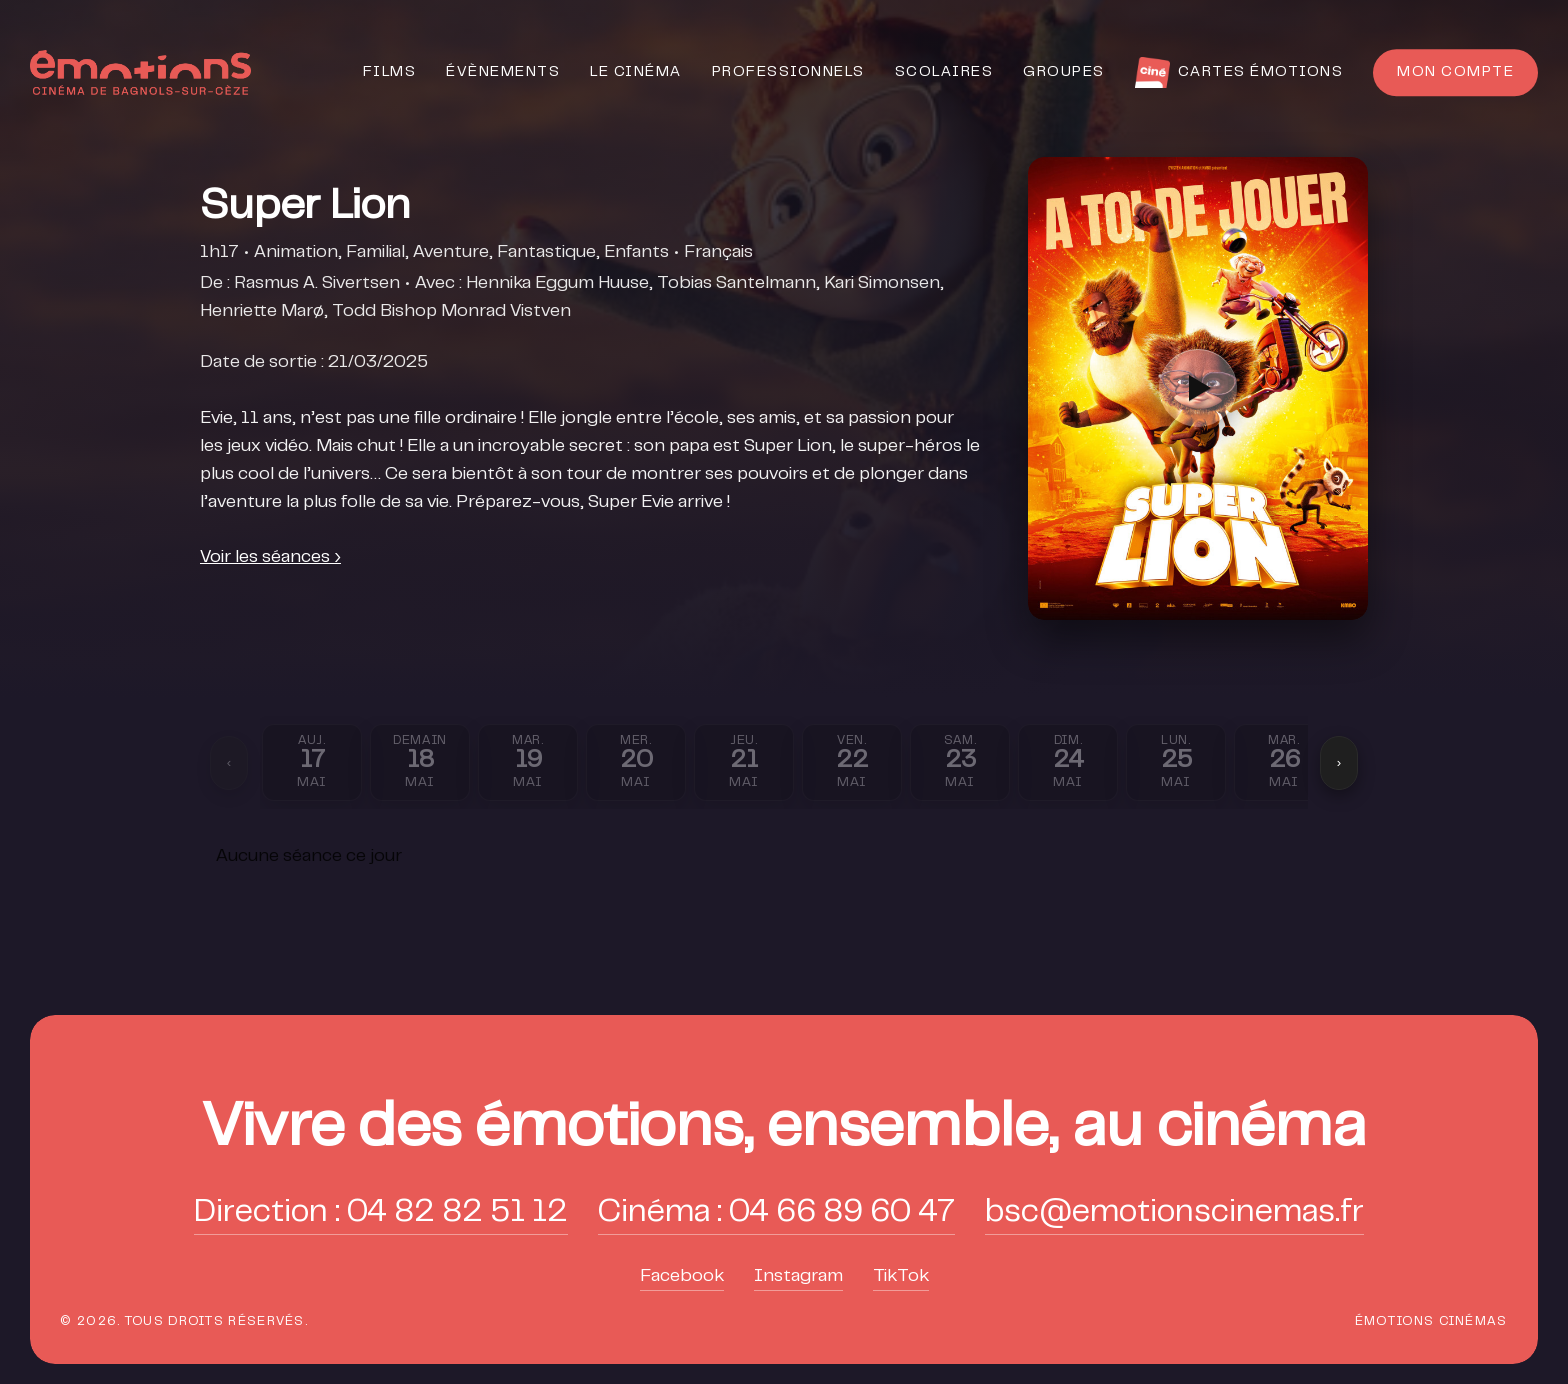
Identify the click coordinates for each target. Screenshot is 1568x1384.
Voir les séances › (270, 558)
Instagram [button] (798, 1277)
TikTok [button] (901, 1277)
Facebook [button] (682, 1277)
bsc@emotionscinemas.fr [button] (1174, 1213)
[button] (784, 1131)
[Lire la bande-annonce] (1198, 388)
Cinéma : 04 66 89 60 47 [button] (776, 1213)
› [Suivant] (1339, 762)
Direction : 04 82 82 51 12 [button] (381, 1213)
